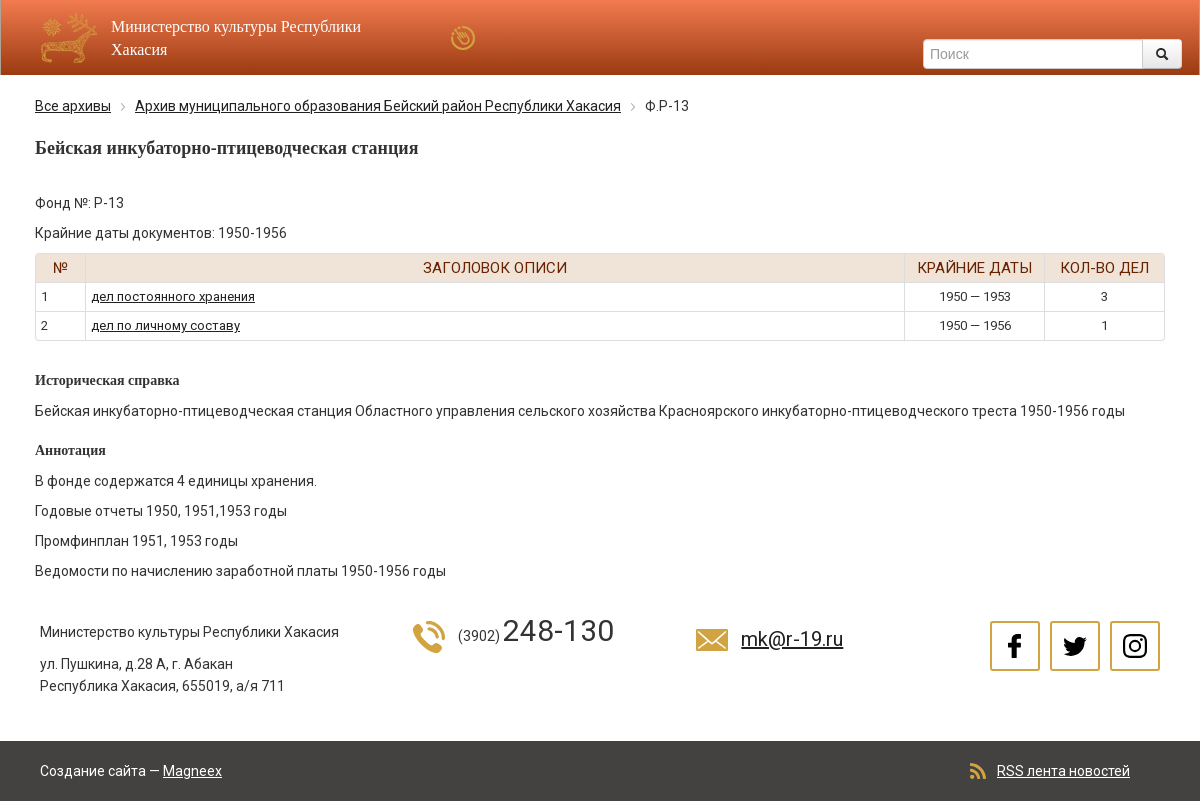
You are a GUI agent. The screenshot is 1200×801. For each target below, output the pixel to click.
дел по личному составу (165, 325)
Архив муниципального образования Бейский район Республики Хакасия (378, 106)
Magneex (192, 771)
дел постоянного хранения (173, 296)
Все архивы (73, 106)
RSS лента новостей (1063, 771)
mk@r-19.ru (792, 639)
